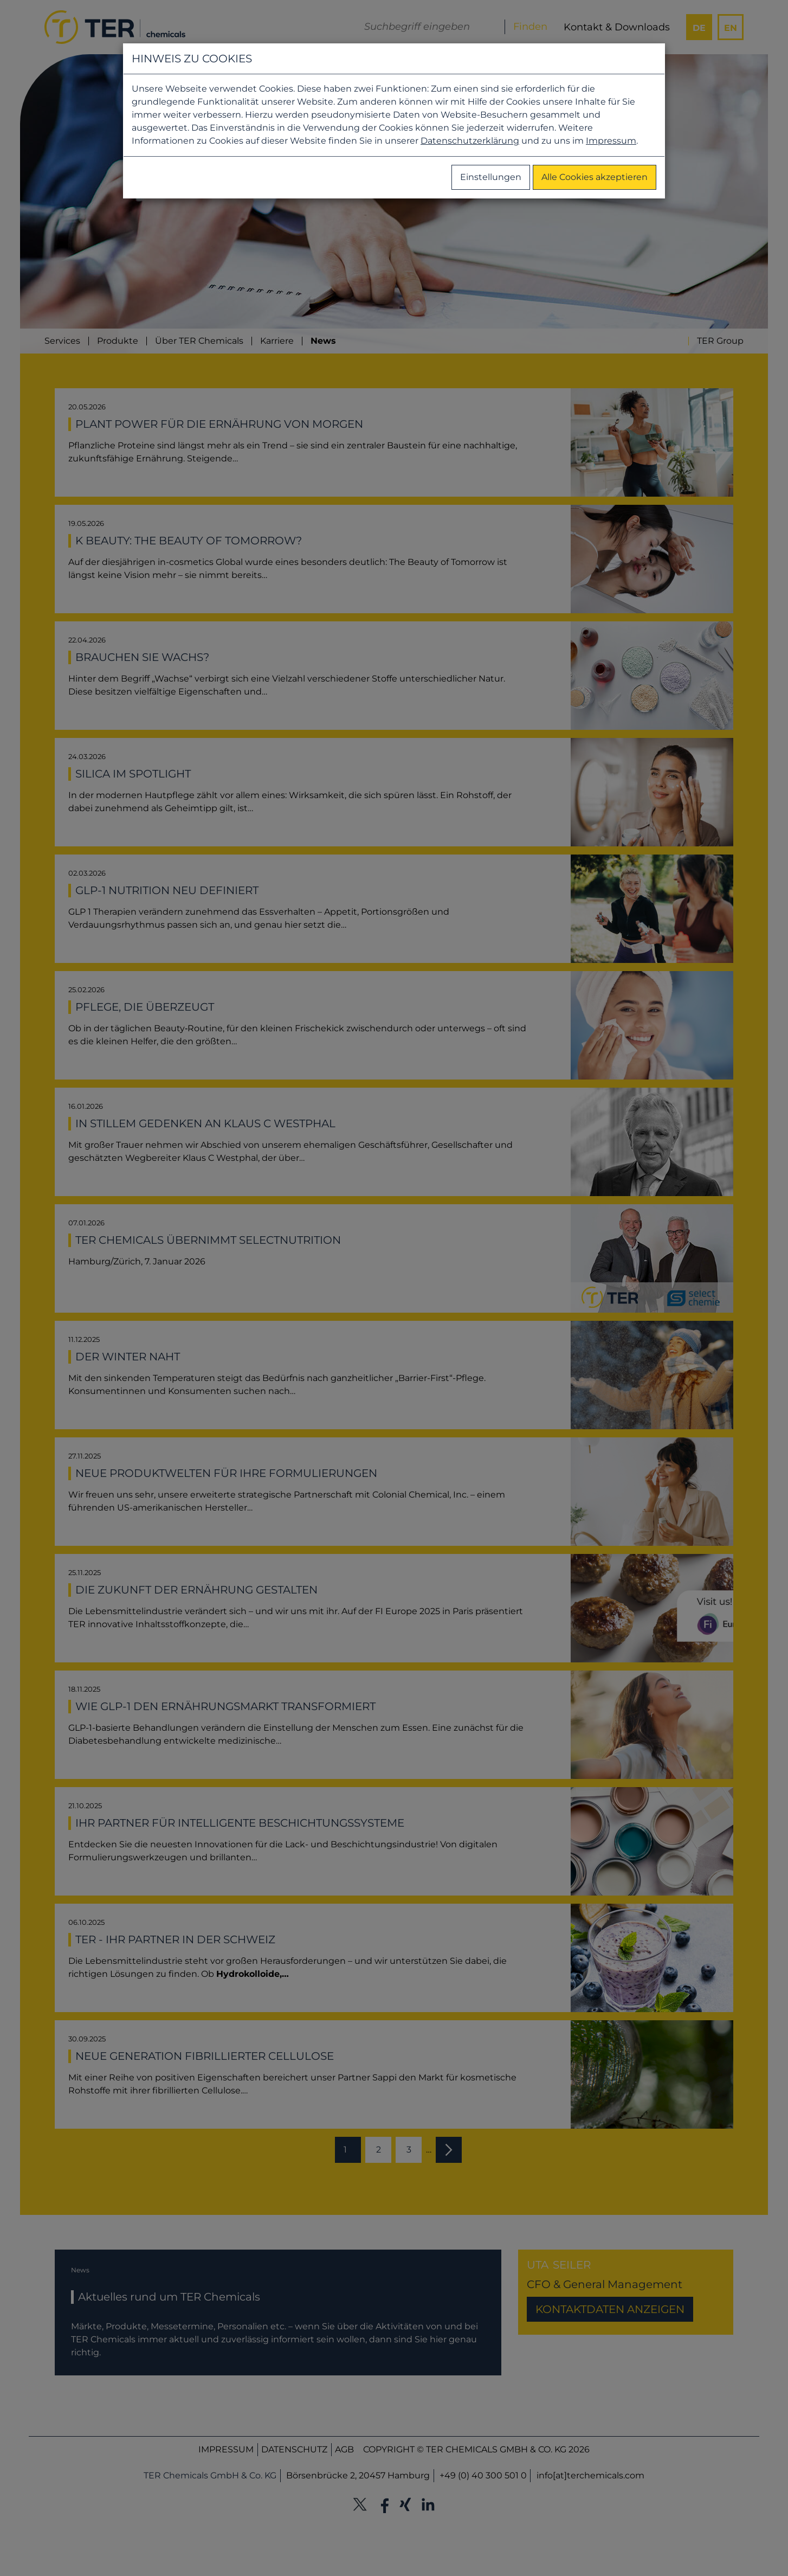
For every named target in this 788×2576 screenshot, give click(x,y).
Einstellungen (490, 177)
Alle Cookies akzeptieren (594, 177)
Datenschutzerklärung (470, 141)
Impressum (611, 141)
